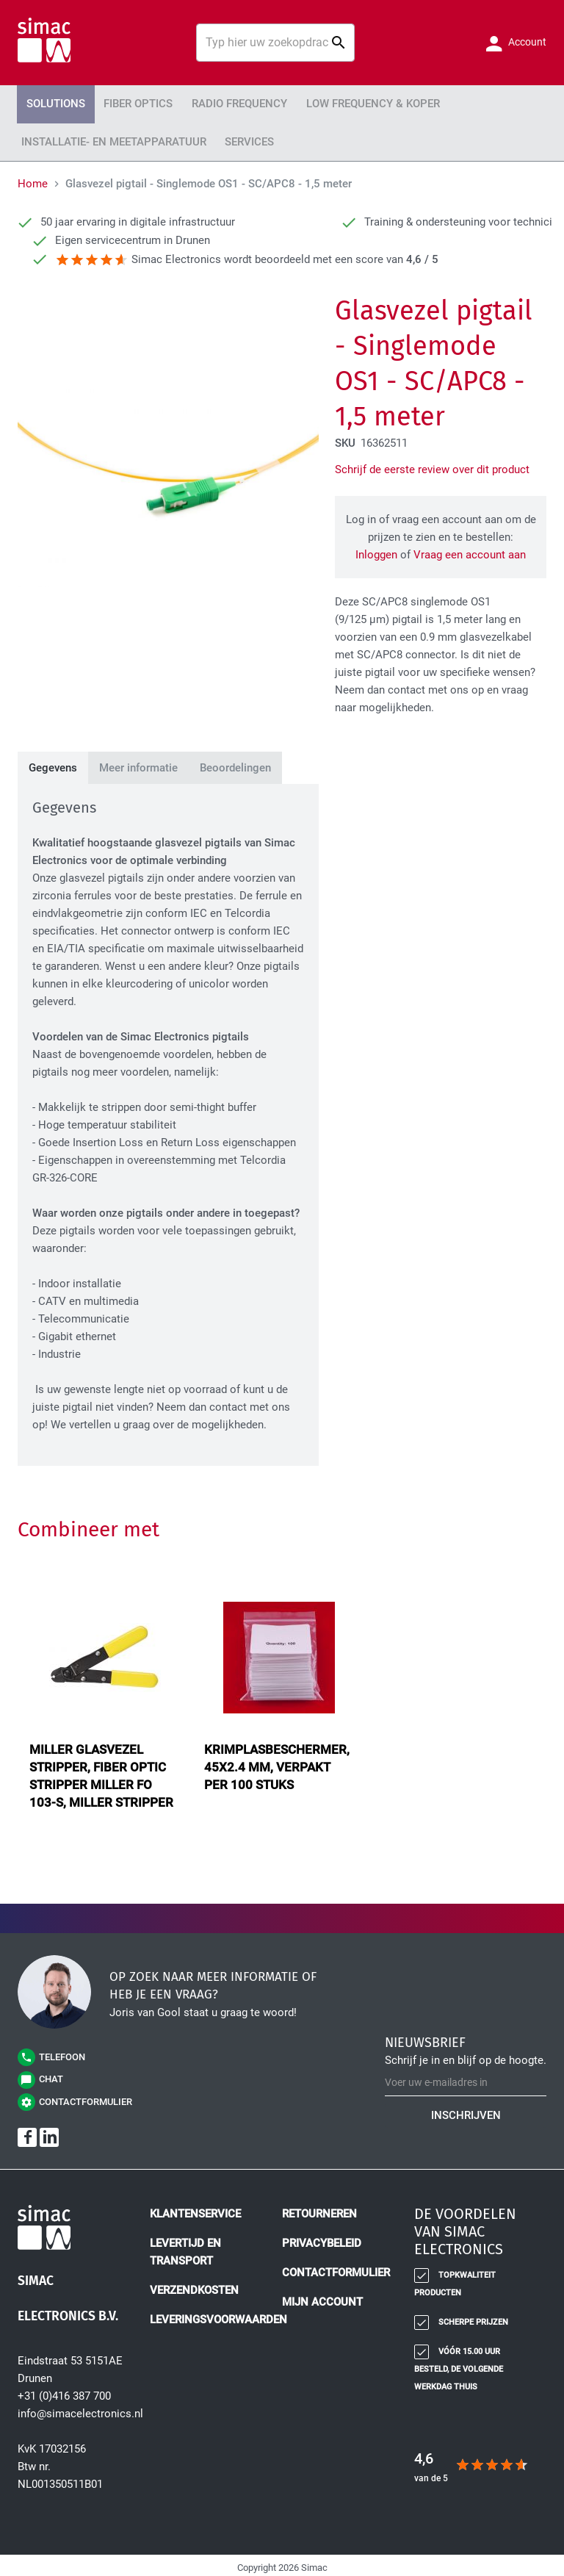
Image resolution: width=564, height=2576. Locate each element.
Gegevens (53, 762)
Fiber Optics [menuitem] (128, 103)
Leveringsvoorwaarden (218, 2314)
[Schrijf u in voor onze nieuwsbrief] (465, 2077)
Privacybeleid (321, 2238)
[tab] (53, 762)
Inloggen (376, 549)
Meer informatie (138, 762)
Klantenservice (195, 2208)
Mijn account (322, 2296)
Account (526, 42)
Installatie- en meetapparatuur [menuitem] (106, 138)
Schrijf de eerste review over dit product (432, 464)
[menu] (282, 120)
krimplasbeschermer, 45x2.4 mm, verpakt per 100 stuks (277, 1762)
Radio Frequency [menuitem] (221, 103)
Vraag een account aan (469, 549)
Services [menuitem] (231, 138)
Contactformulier (336, 2267)
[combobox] (275, 43)
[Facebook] (27, 2132)
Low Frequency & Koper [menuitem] (344, 103)
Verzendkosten (194, 2285)
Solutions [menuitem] (52, 103)
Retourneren (319, 2208)
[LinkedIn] (49, 2132)
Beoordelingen (235, 762)
